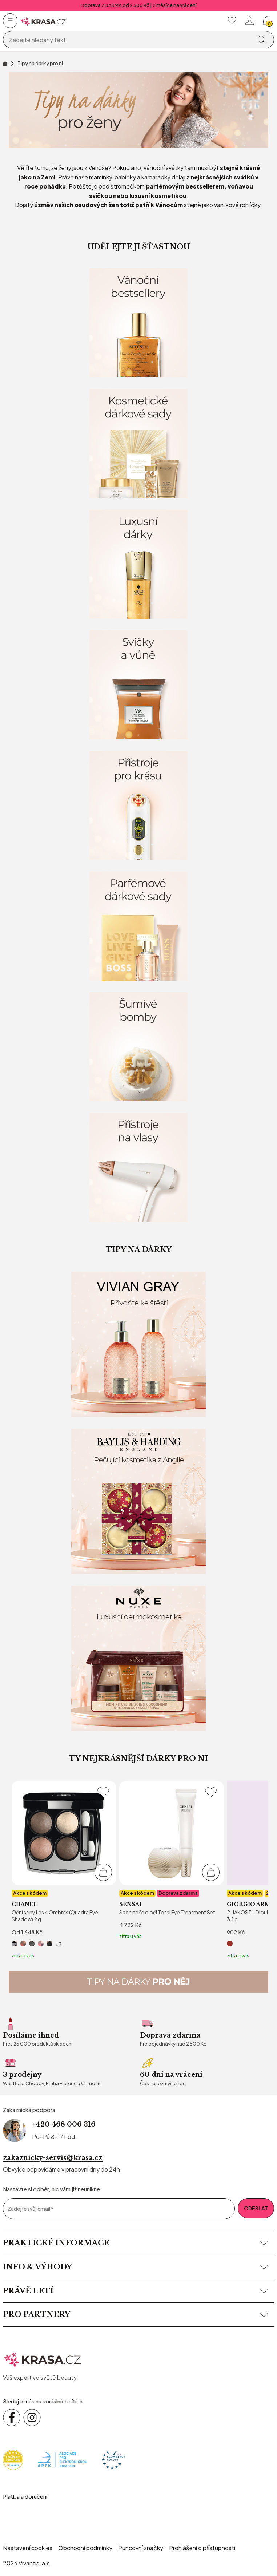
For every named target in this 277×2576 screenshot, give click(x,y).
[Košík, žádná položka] (267, 20)
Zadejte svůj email (30, 2209)
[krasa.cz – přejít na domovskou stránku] (42, 2358)
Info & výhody (135, 2266)
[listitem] (64, 1870)
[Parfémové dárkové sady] (138, 926)
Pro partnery (135, 2314)
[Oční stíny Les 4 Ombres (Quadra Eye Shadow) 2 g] (64, 1870)
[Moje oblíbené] (232, 20)
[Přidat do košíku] (103, 1872)
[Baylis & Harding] (138, 1501)
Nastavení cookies (27, 2548)
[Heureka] (13, 2459)
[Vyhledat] (261, 39)
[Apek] (62, 2459)
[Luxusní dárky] (138, 564)
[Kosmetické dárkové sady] (138, 443)
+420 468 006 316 (64, 2124)
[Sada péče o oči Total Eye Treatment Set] (171, 1860)
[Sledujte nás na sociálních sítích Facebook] (11, 2417)
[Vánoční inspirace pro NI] (138, 110)
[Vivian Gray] (138, 1344)
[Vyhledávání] (129, 40)
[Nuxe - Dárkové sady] (138, 1658)
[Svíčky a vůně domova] (138, 684)
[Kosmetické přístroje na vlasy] (138, 1167)
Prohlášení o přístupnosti (202, 2548)
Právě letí (135, 2290)
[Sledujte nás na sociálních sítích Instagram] (32, 2417)
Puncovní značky (140, 2548)
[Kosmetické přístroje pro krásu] (138, 805)
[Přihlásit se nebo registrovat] (249, 20)
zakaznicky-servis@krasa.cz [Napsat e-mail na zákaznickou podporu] (53, 2158)
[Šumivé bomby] (138, 1046)
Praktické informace (135, 2242)
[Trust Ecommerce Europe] (113, 2459)
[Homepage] (43, 21)
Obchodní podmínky (85, 2548)
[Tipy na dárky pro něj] (138, 1982)
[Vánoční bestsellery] (138, 322)
